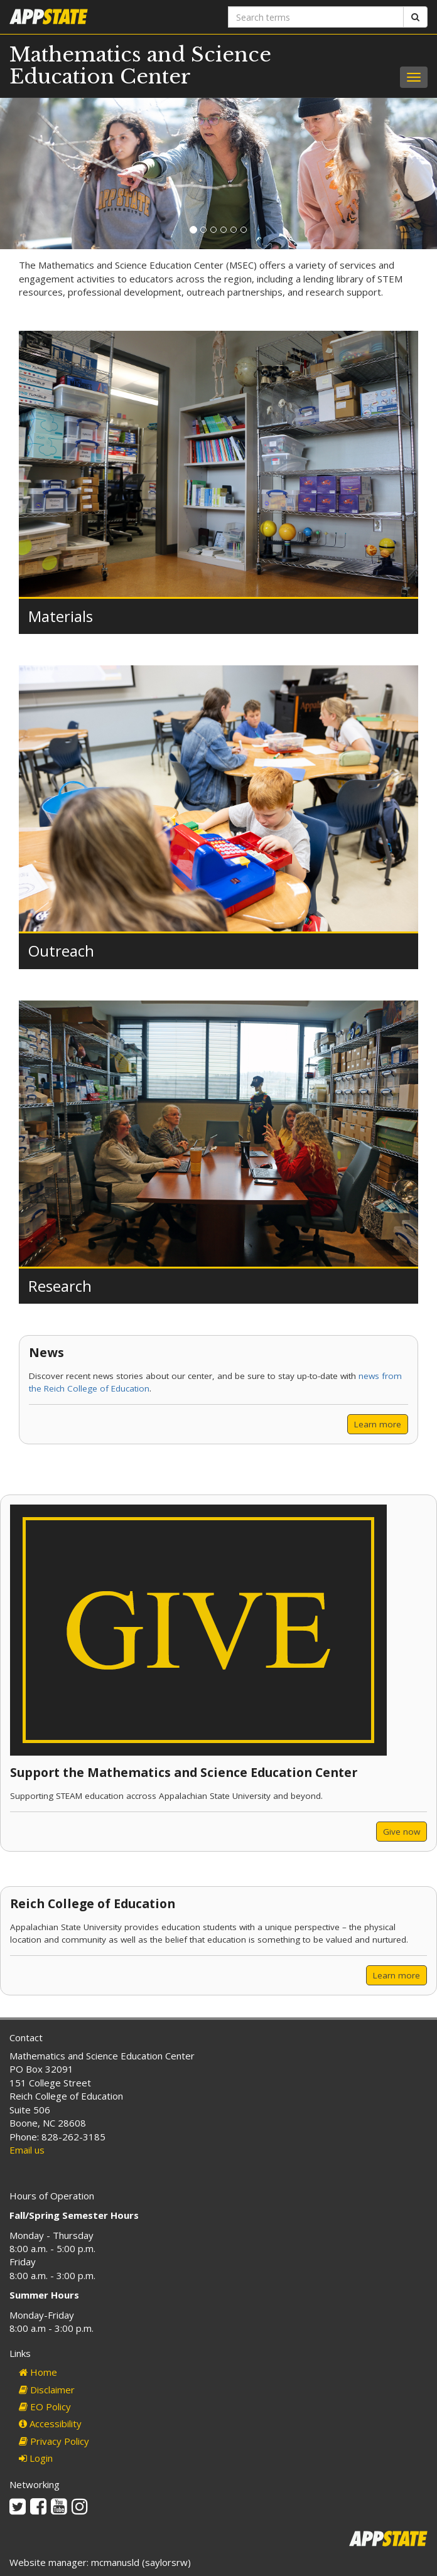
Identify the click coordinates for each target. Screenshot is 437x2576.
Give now (401, 1831)
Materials (60, 616)
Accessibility (50, 2423)
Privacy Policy (54, 2441)
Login (36, 2458)
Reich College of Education (92, 1903)
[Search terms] (316, 17)
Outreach (61, 950)
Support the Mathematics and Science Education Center (183, 1772)
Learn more (377, 1424)
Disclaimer (47, 2389)
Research (60, 1285)
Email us (27, 2150)
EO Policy (45, 2406)
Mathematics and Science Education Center (140, 65)
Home (38, 2372)
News (46, 1352)
